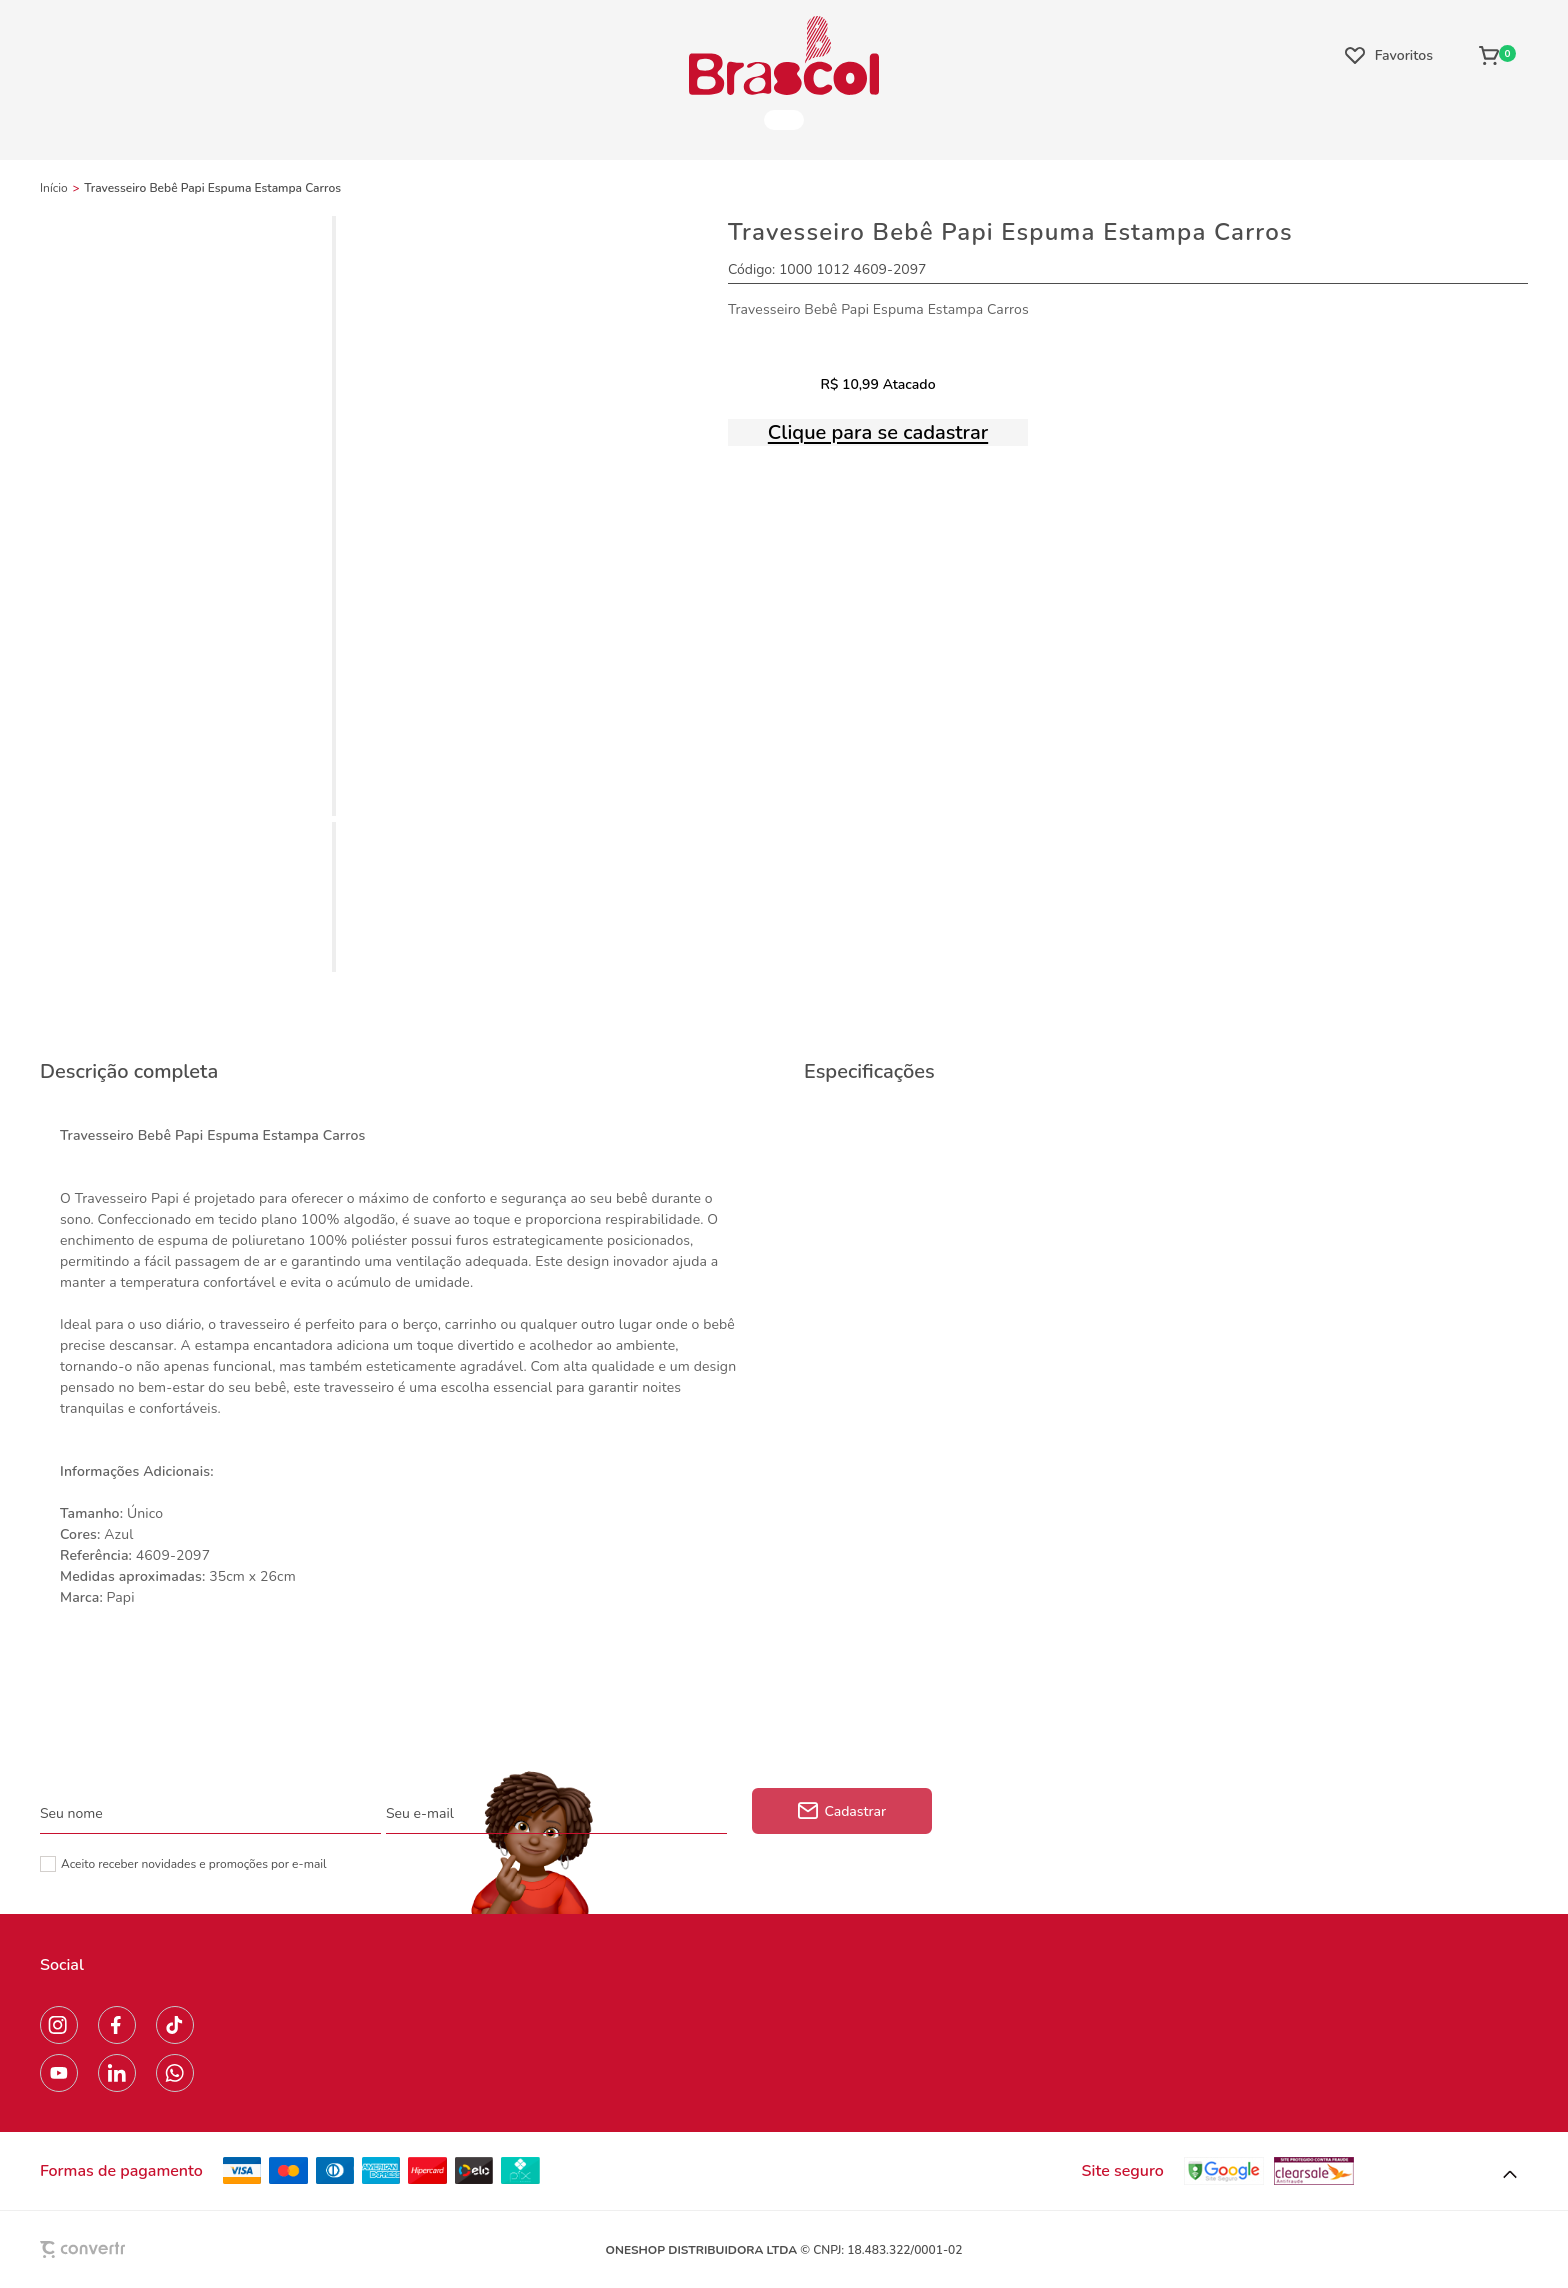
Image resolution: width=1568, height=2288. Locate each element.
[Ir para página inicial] (54, 188)
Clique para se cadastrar (878, 432)
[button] (1510, 2175)
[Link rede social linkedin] (117, 2073)
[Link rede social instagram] (59, 2025)
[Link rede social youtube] (59, 2073)
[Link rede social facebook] (117, 2025)
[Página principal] (784, 55)
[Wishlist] (1389, 55)
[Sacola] (1497, 55)
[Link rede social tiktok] (175, 2025)
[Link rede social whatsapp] (175, 2073)
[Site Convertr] (129, 2249)
